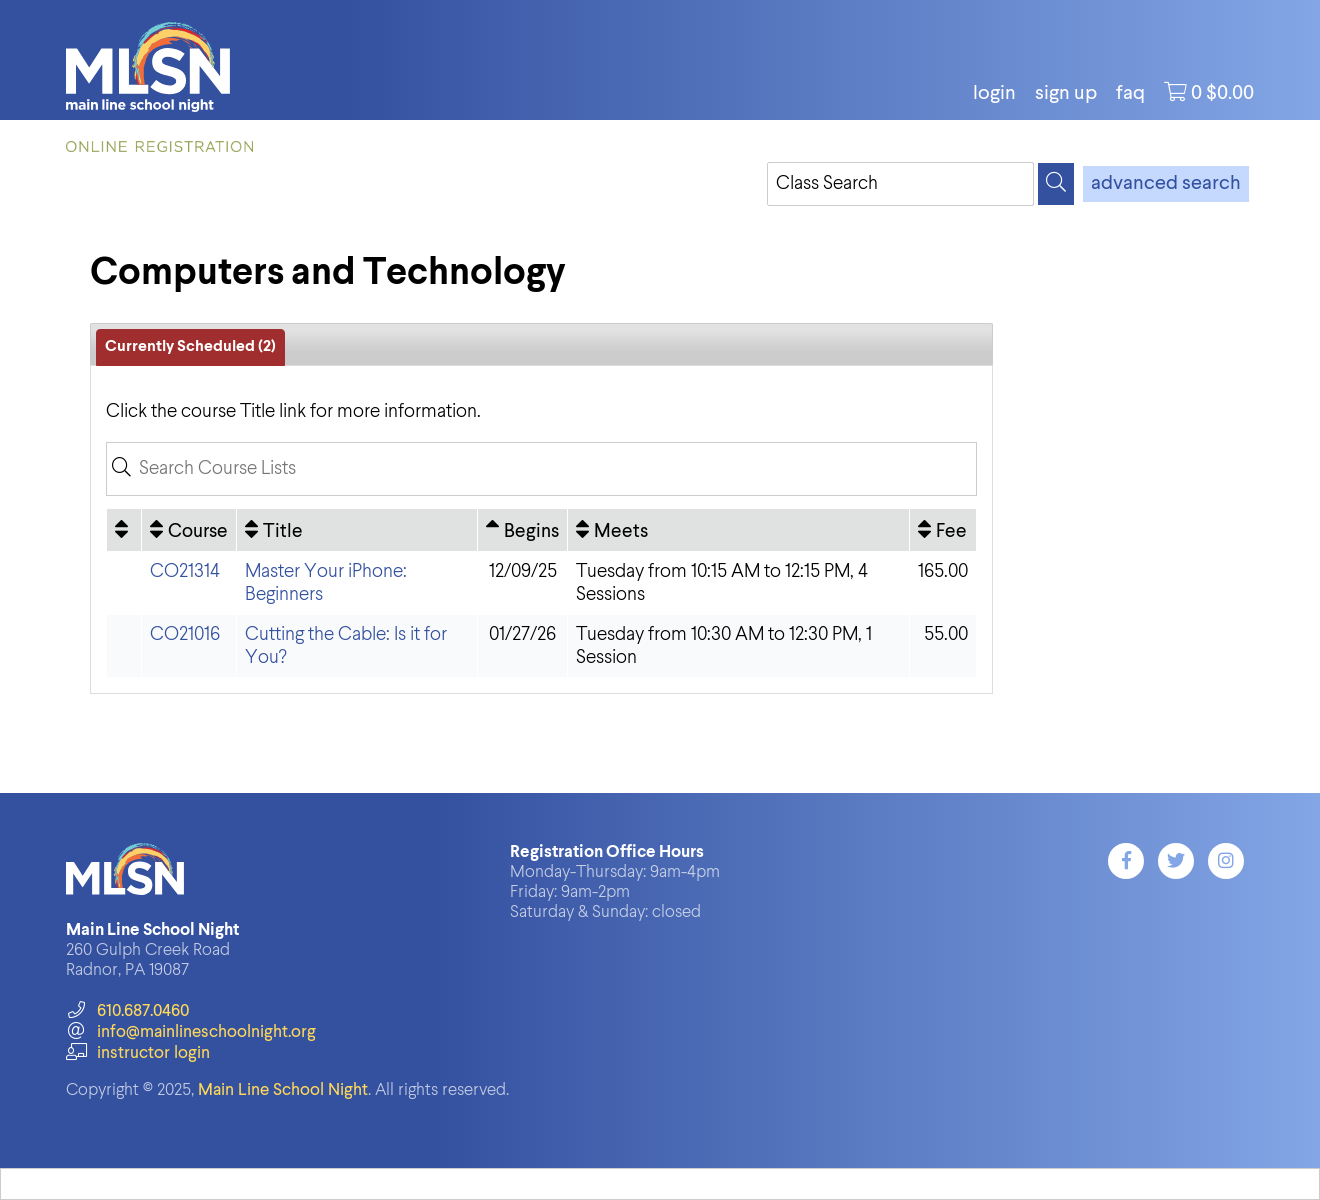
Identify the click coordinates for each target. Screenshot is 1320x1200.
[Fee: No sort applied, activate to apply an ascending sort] (943, 530)
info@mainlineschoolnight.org (191, 1032)
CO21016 (185, 634)
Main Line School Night (283, 1090)
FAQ (1130, 94)
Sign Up (1066, 94)
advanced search (1166, 184)
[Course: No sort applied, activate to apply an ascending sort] (189, 530)
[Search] (1056, 184)
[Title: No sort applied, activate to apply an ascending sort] (357, 530)
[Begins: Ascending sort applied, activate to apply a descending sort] (522, 530)
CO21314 (185, 571)
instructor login (138, 1053)
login (994, 94)
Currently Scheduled (190, 347)
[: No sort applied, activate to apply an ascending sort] (124, 530)
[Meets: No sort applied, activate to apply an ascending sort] (738, 530)
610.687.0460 (127, 1011)
